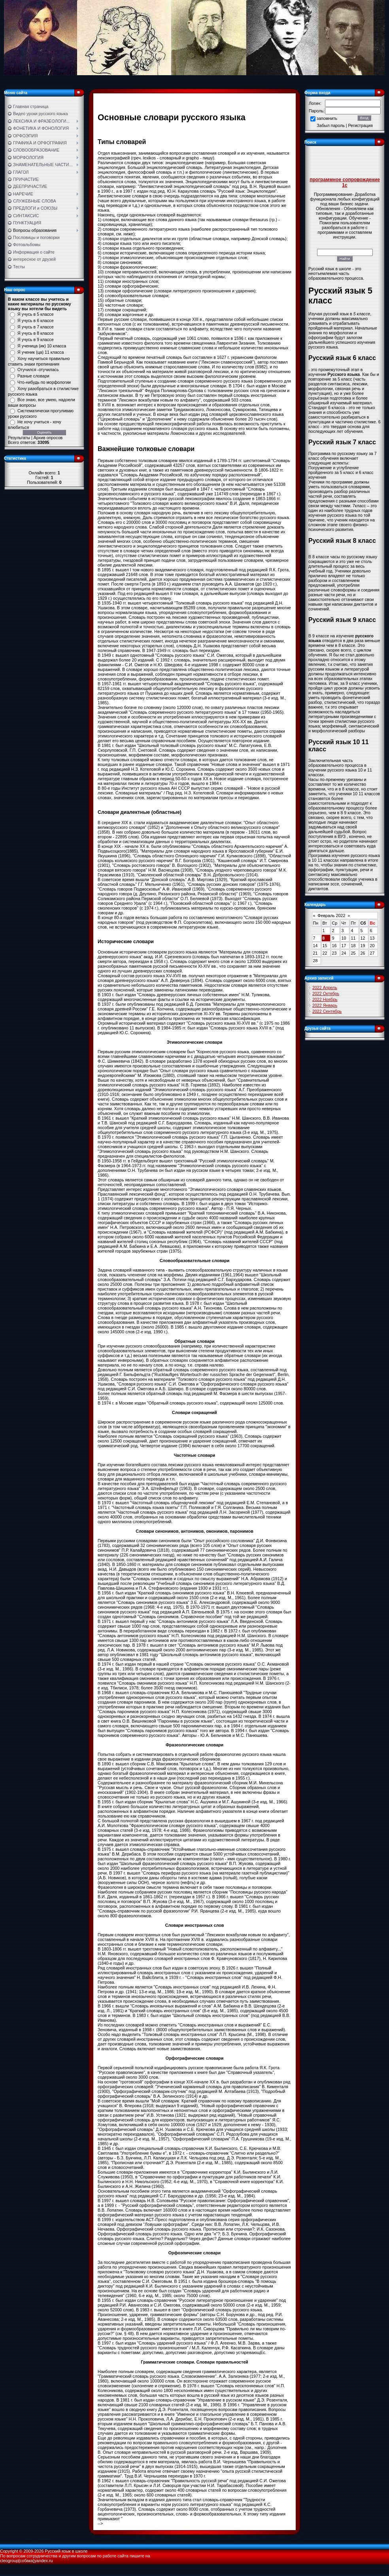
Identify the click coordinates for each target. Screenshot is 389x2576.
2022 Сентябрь (327, 1011)
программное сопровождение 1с (345, 182)
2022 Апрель (324, 987)
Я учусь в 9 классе (35, 339)
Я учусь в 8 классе (35, 333)
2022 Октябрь (325, 993)
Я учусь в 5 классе (35, 314)
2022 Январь (324, 1005)
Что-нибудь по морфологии (44, 382)
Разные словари (33, 375)
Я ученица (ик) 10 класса (41, 345)
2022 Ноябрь (325, 999)
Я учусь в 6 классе (35, 320)
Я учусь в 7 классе (35, 326)
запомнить (327, 118)
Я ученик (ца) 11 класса (40, 352)
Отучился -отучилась (38, 369)
